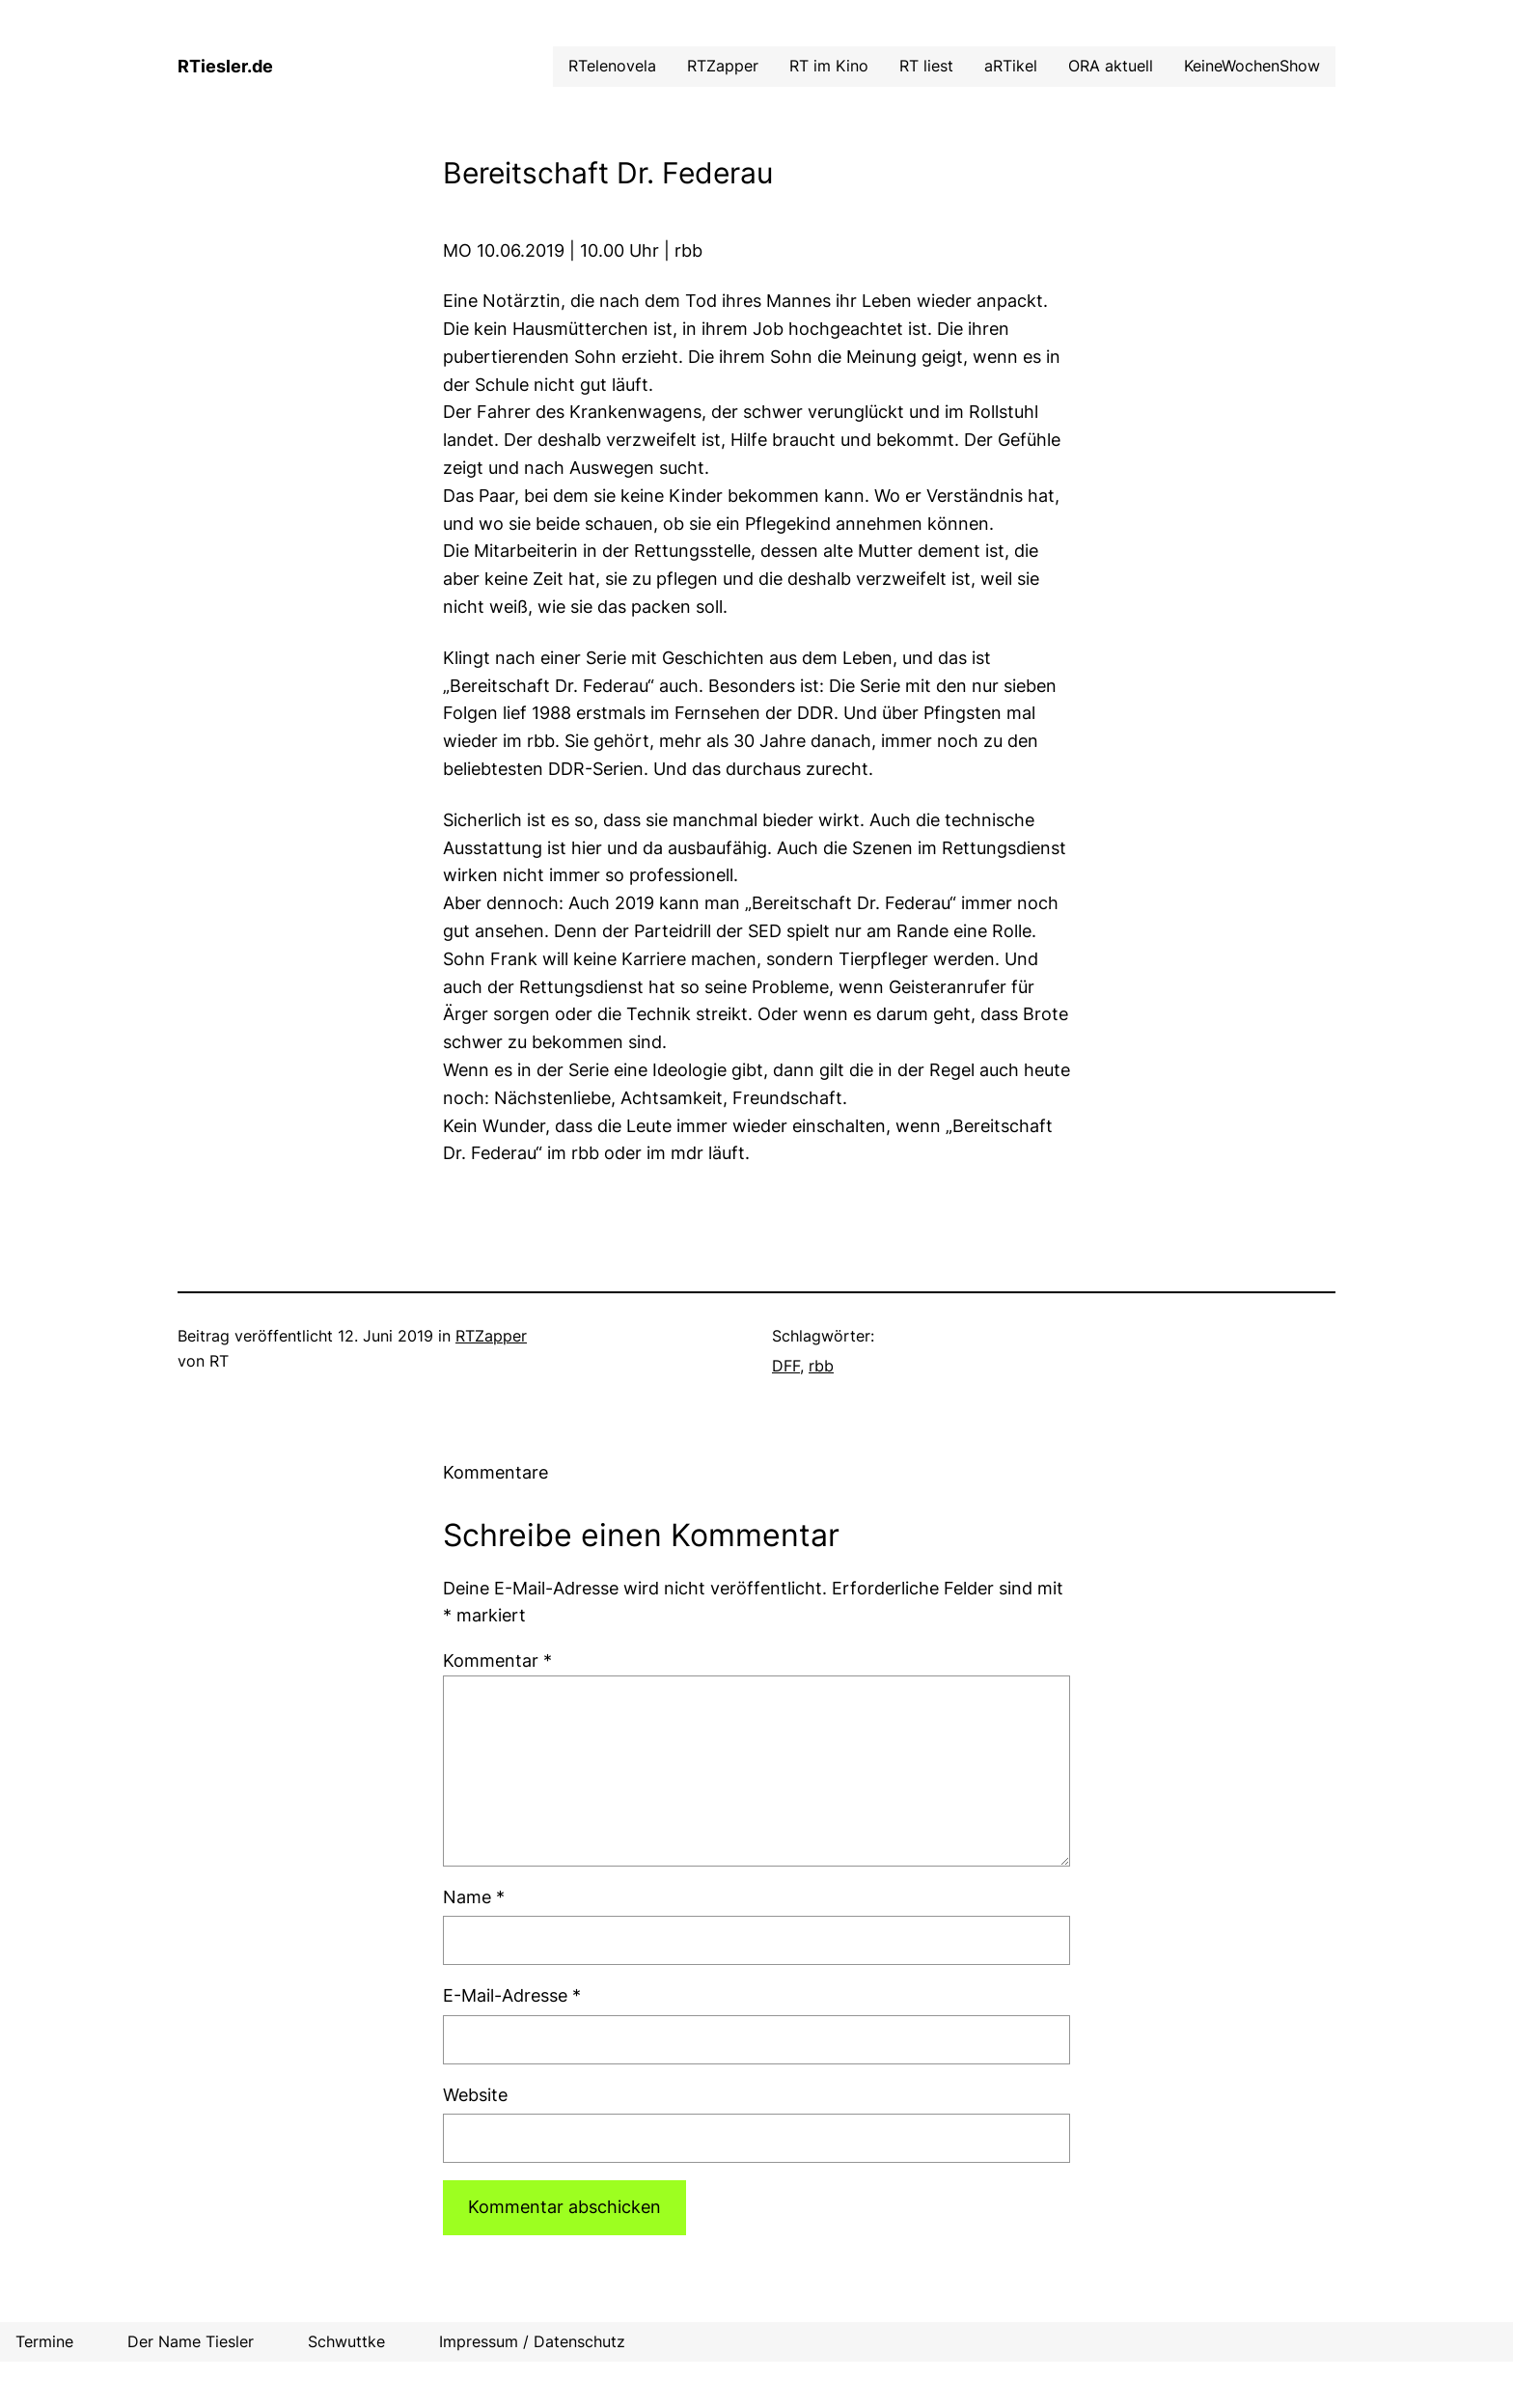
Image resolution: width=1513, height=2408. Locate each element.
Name (474, 1897)
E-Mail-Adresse (512, 1995)
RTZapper (491, 1335)
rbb (821, 1365)
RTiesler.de (225, 66)
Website (475, 2095)
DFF (786, 1365)
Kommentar (497, 1660)
